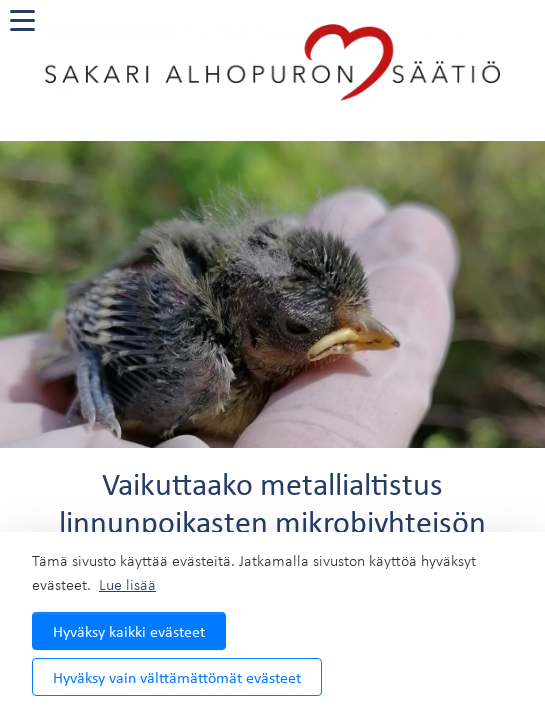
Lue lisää (127, 584)
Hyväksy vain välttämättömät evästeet (177, 677)
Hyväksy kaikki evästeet (129, 631)
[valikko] (22, 20)
